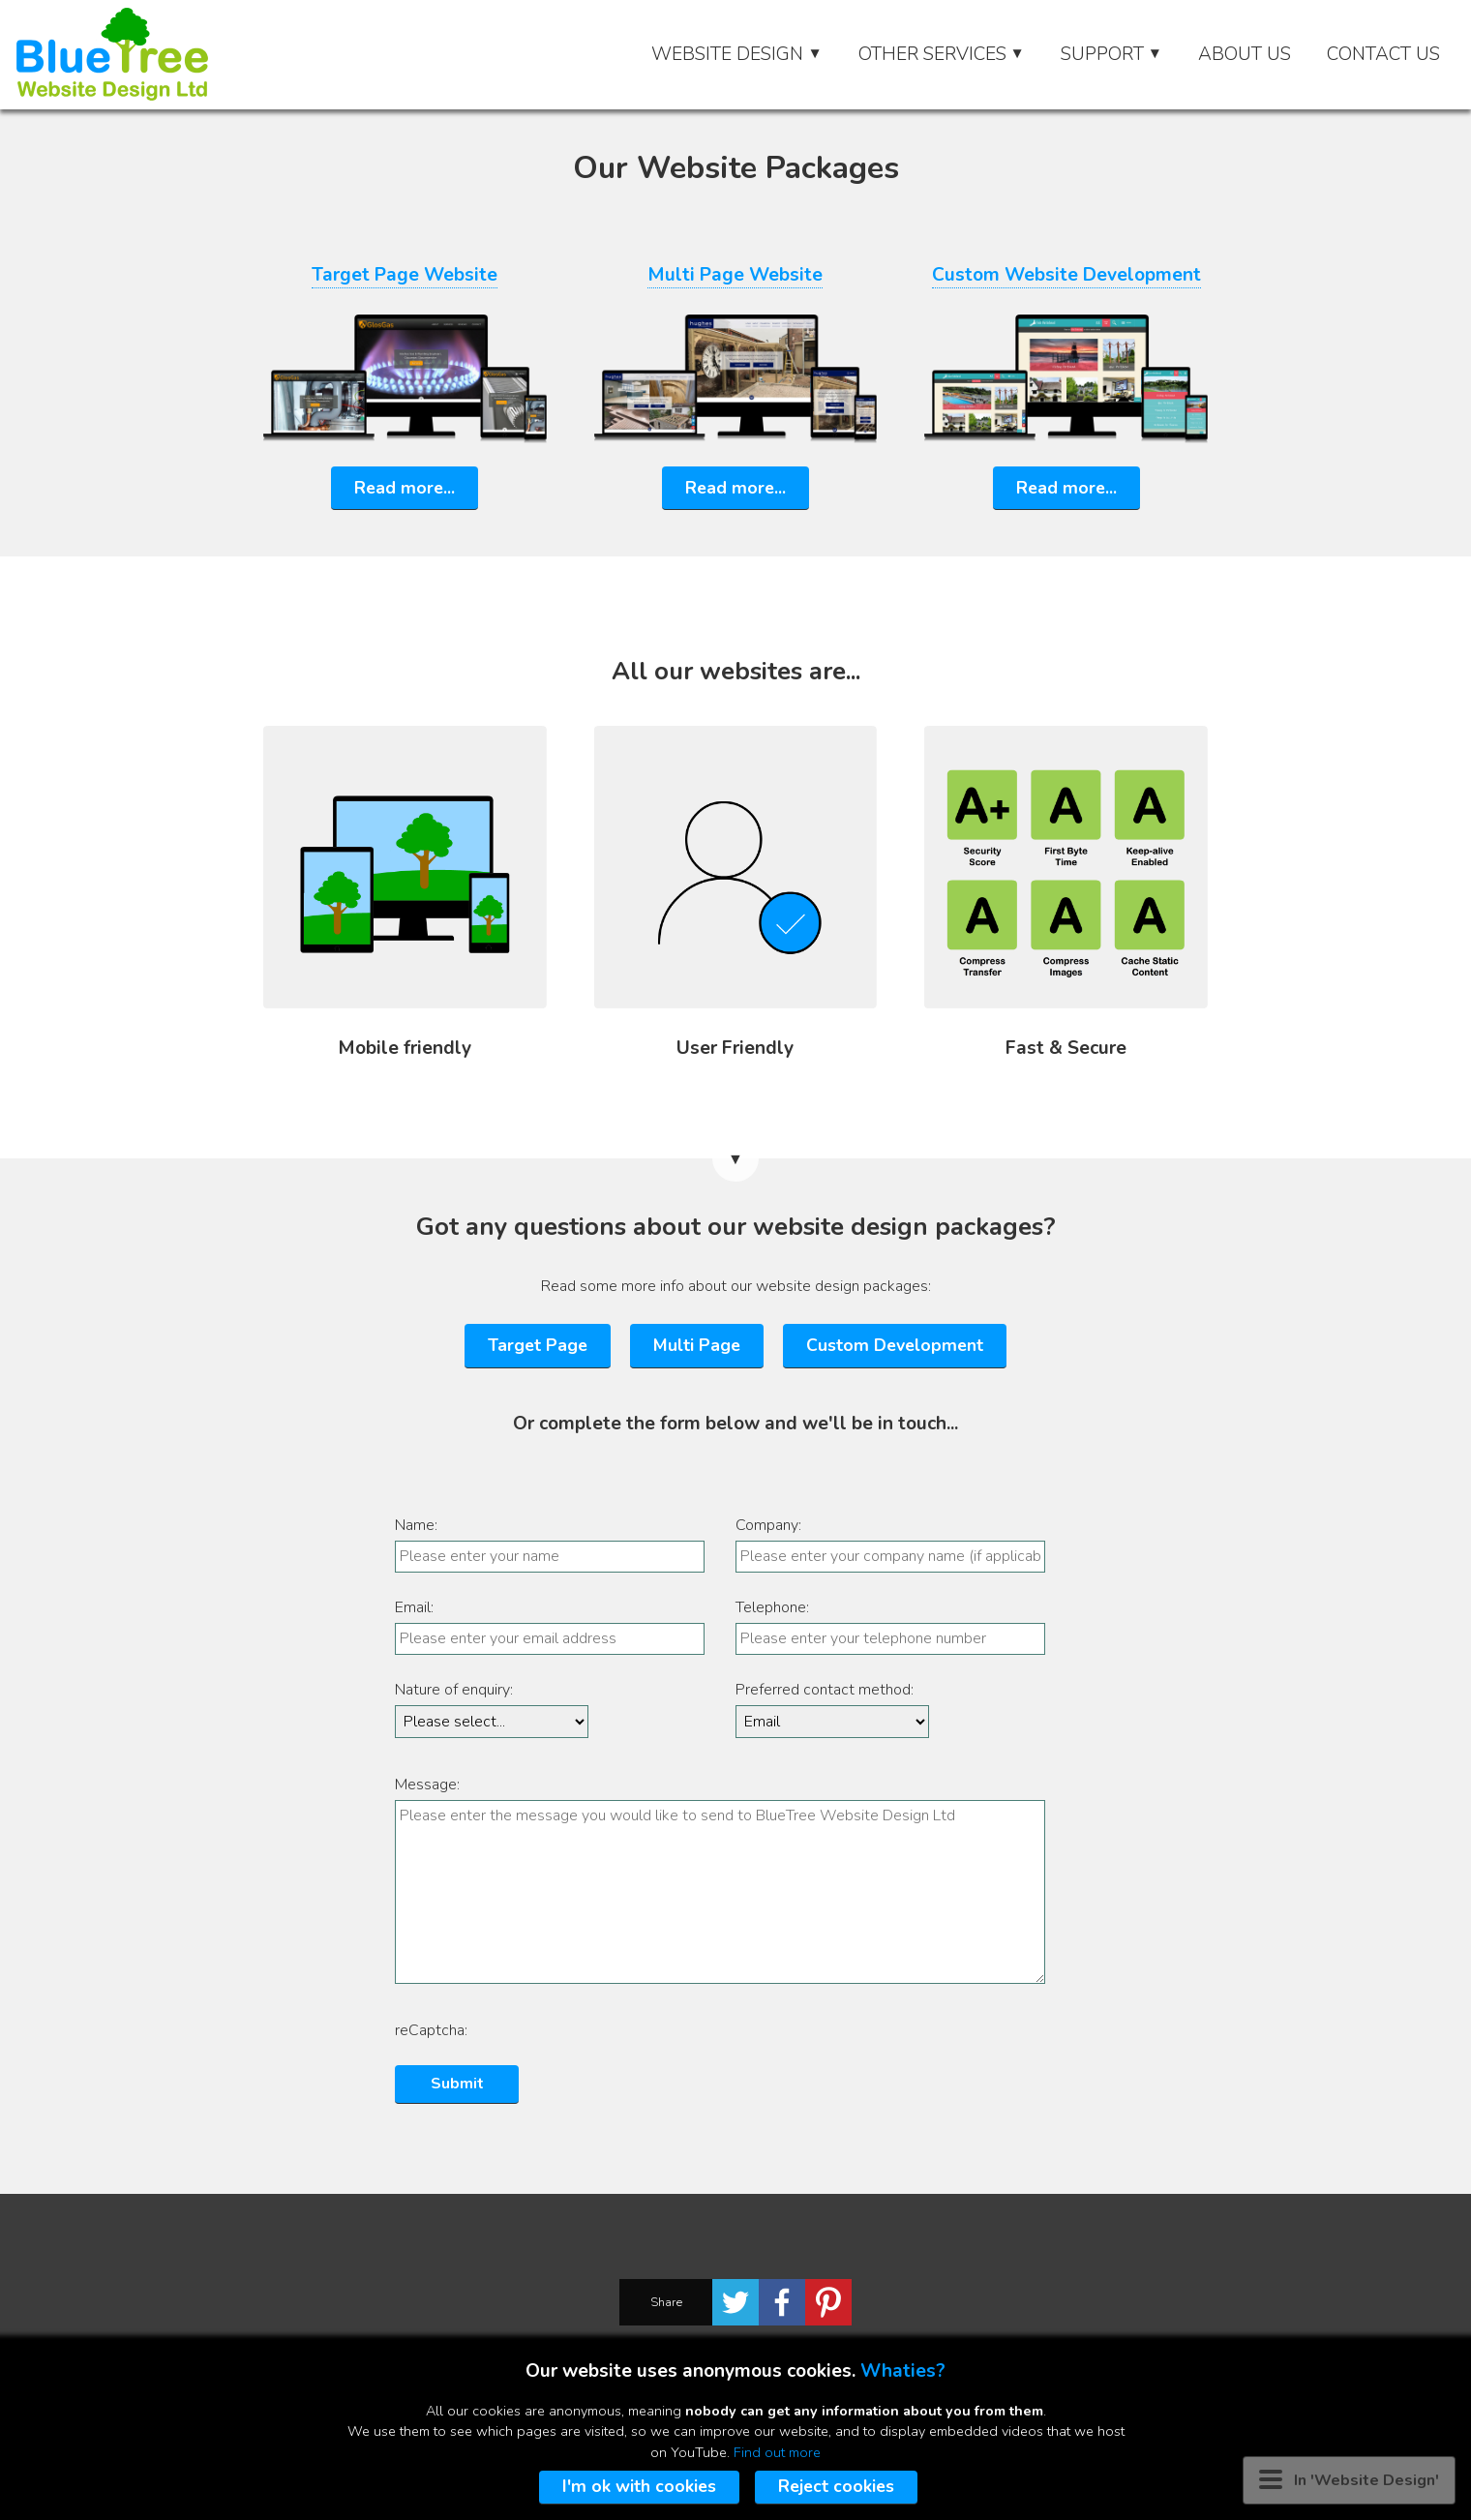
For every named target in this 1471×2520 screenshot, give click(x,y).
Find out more (777, 2452)
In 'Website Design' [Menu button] (1349, 2480)
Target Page (537, 1345)
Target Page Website (404, 274)
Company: (768, 1525)
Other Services (941, 54)
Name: (416, 1525)
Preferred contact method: (825, 1689)
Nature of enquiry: (454, 1689)
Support (1111, 54)
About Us (1244, 54)
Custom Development (894, 1345)
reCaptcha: (431, 2030)
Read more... (404, 487)
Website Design (736, 54)
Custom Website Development (1066, 274)
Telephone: (772, 1607)
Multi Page (696, 1345)
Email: (414, 1607)
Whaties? (903, 2371)
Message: (427, 1784)
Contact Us (1383, 54)
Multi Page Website (735, 274)
